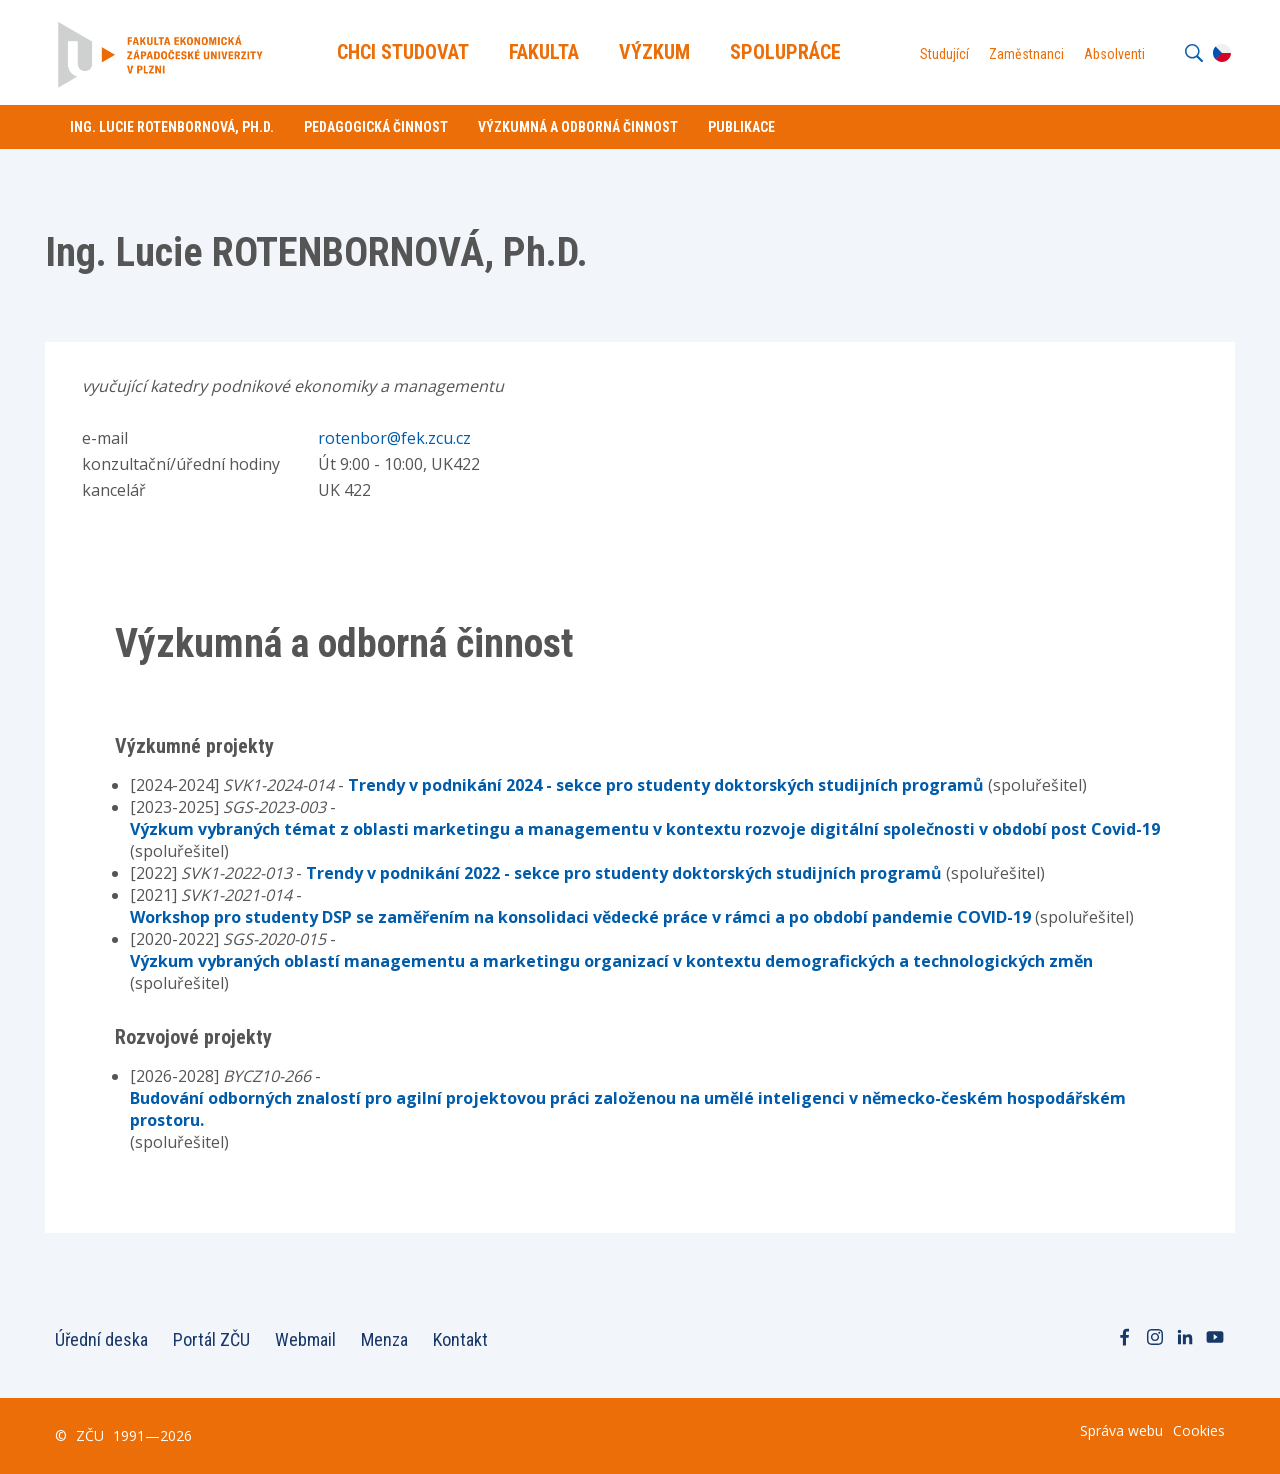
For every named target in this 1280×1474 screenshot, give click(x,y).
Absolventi (1113, 54)
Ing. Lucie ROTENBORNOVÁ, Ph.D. (172, 127)
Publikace (741, 127)
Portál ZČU (211, 1339)
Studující (943, 54)
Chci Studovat (404, 52)
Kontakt (460, 1339)
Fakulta (545, 52)
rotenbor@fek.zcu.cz (394, 438)
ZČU (90, 1435)
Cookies (1199, 1430)
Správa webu (1121, 1430)
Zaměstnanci (1025, 54)
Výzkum (655, 52)
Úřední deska (101, 1339)
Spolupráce (786, 52)
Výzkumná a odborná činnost (578, 127)
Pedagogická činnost (376, 127)
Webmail (305, 1339)
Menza (384, 1339)
